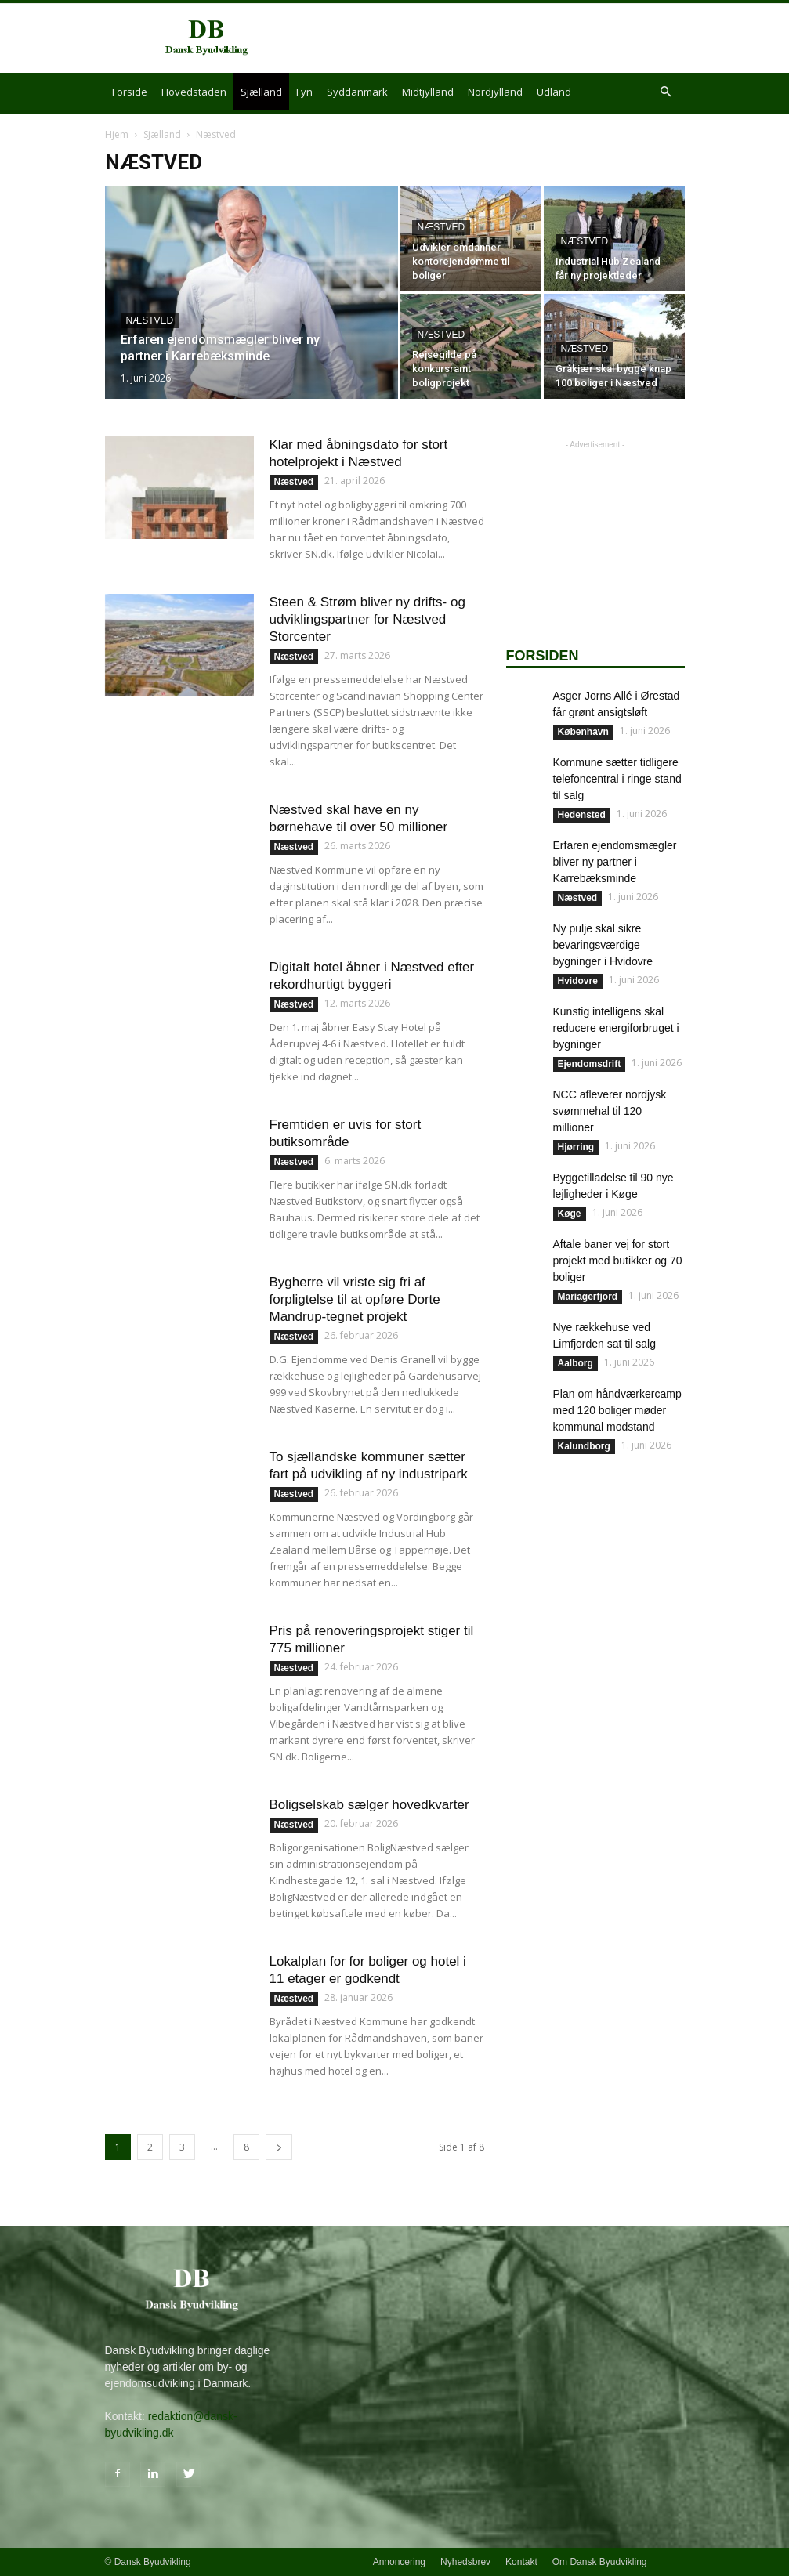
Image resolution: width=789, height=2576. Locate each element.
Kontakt (521, 2561)
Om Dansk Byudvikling (599, 2561)
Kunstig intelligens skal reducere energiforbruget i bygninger (616, 1028)
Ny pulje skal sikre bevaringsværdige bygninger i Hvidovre (603, 945)
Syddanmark (357, 92)
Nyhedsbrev (465, 2561)
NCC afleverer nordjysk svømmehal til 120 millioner (610, 1111)
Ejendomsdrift (589, 1063)
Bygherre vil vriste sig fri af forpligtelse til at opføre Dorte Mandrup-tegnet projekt (355, 1299)
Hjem (116, 134)
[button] (666, 92)
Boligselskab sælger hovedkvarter (369, 1804)
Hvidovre (578, 980)
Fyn (304, 92)
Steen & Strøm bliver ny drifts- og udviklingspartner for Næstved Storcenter (367, 619)
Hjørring (576, 1146)
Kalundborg (584, 1446)
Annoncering (399, 2561)
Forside (129, 92)
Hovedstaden (193, 92)
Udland (554, 92)
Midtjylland (428, 92)
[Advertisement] (500, 38)
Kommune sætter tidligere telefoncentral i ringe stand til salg (617, 778)
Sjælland (261, 92)
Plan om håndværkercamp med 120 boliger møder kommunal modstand (617, 1410)
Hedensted (582, 814)
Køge (569, 1213)
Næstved (150, 320)
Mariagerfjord (588, 1296)
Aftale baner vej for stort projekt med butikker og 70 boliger (617, 1260)
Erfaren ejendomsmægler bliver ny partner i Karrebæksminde (615, 862)
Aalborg (575, 1363)
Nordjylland (495, 92)
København (583, 731)
